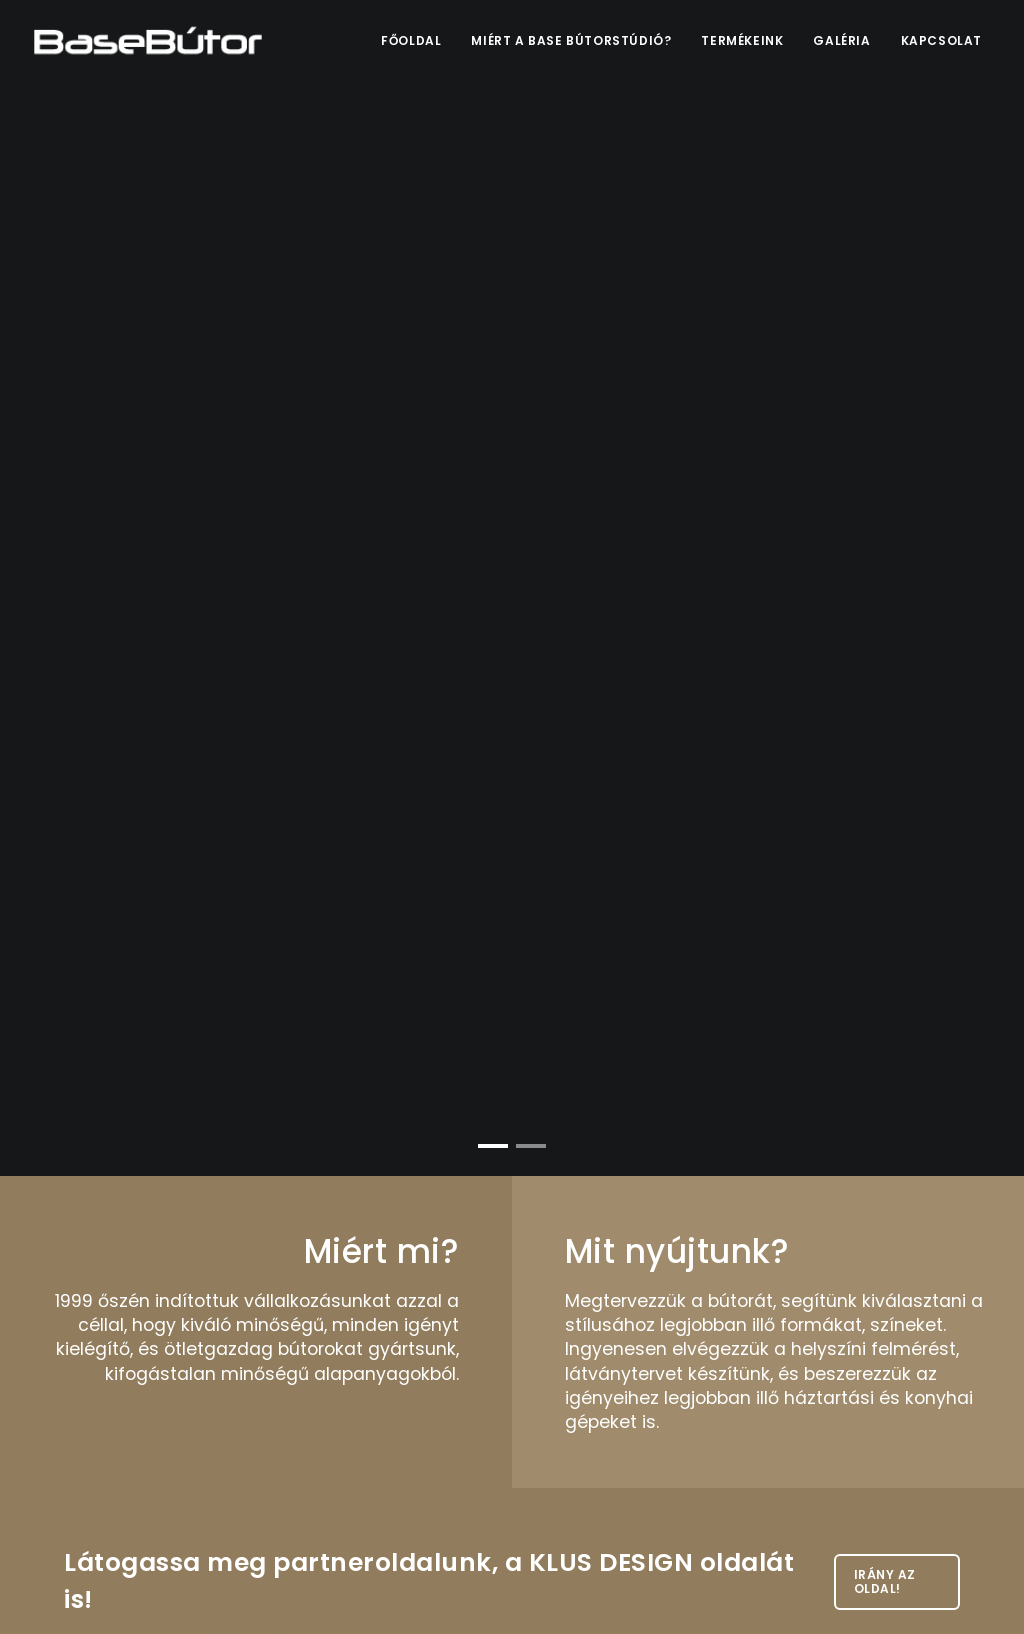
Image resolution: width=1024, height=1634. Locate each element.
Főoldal (411, 40)
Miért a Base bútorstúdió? (571, 40)
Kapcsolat (941, 40)
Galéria (841, 40)
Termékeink (742, 40)
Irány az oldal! (885, 1581)
